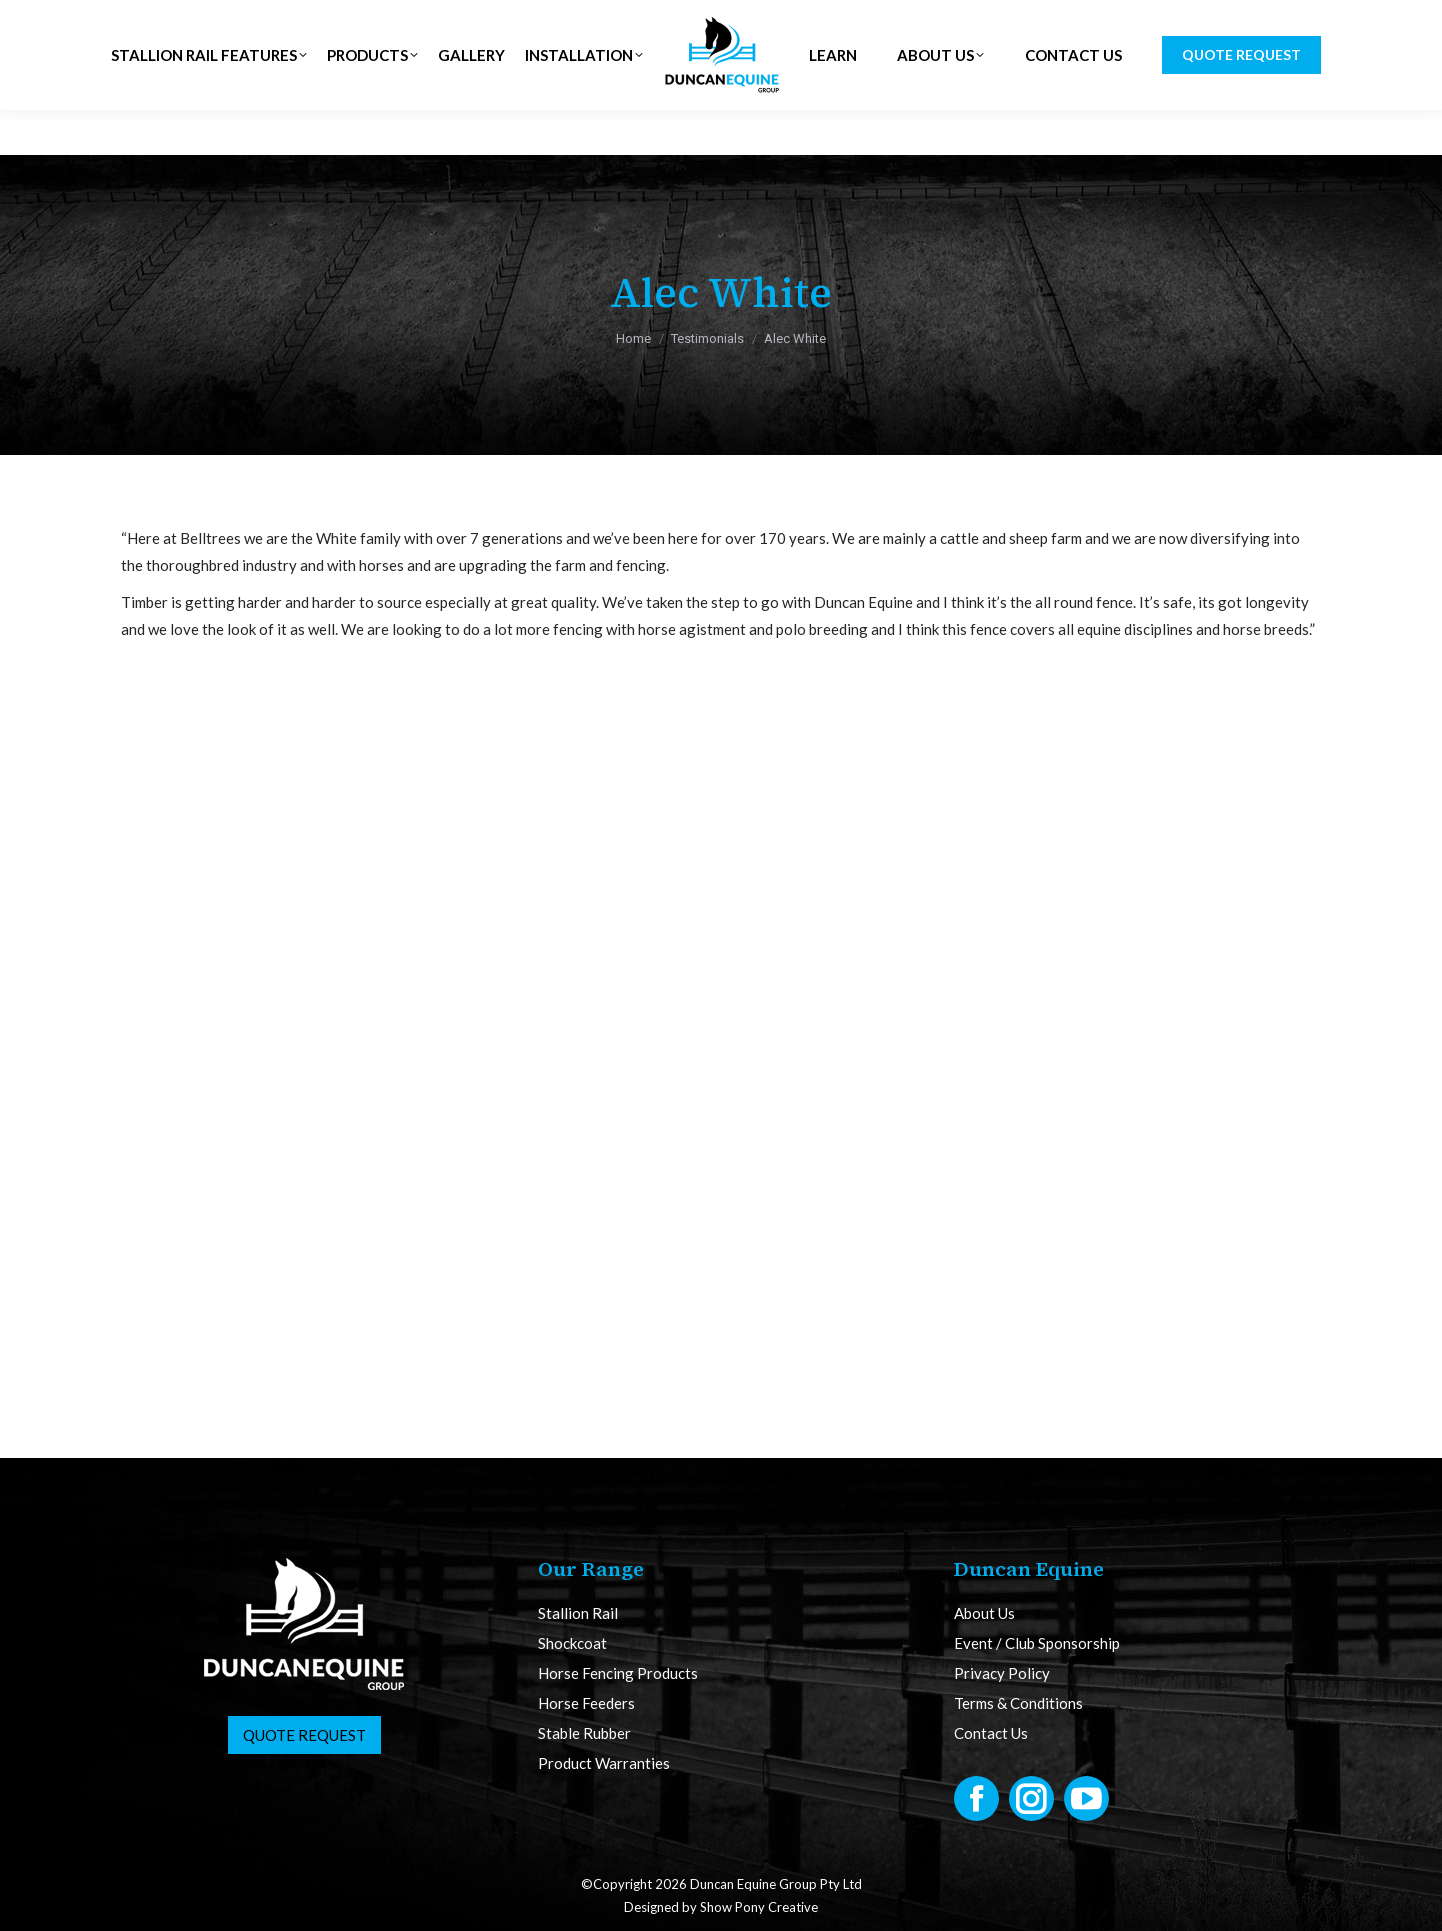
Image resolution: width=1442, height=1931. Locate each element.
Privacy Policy (1002, 1673)
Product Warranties (604, 1763)
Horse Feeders (586, 1703)
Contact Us (991, 1733)
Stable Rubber (584, 1733)
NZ (411, 22)
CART (1284, 23)
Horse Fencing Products (618, 1673)
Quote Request (304, 1735)
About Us (984, 1613)
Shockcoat (572, 1643)
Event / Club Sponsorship (1037, 1643)
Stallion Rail (578, 1613)
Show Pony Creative (759, 1907)
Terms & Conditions (1018, 1703)
